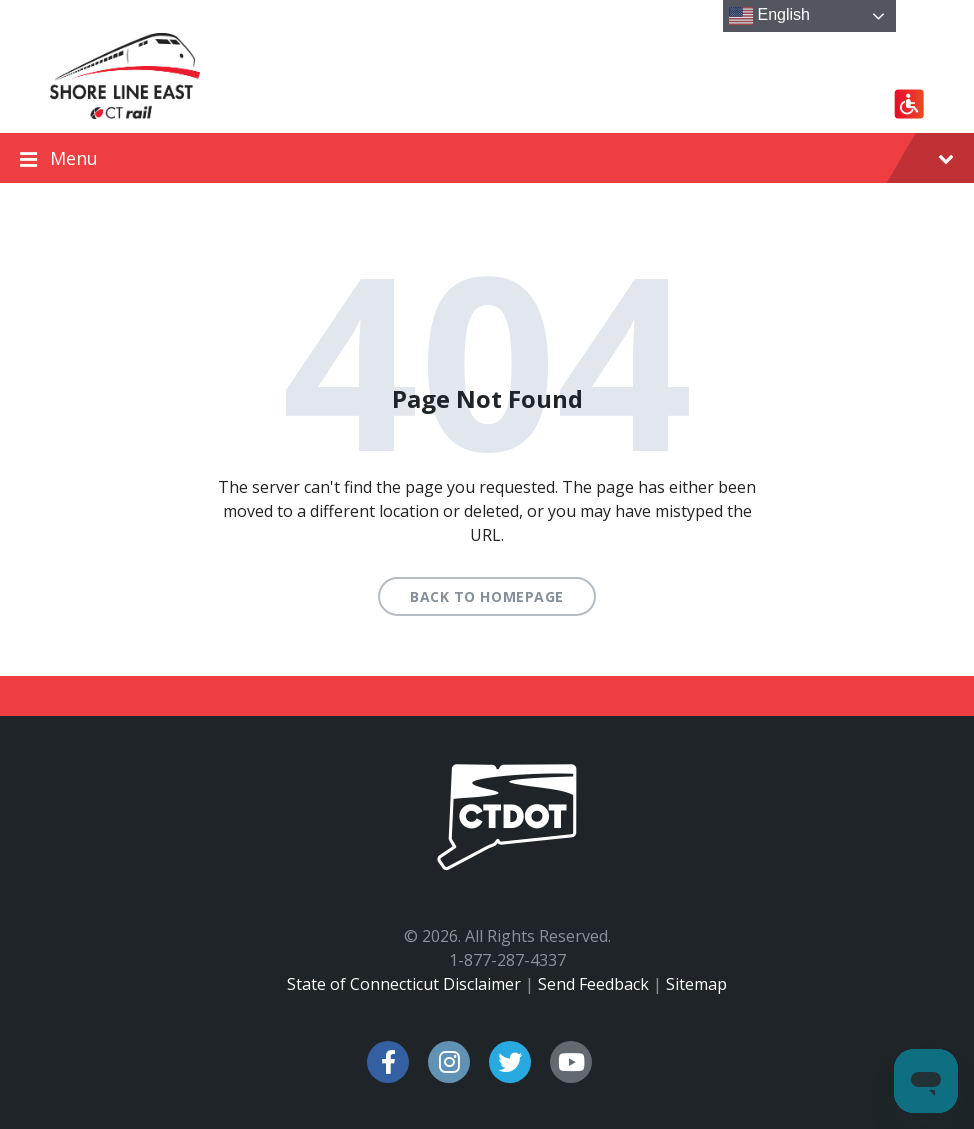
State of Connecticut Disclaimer (404, 984)
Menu (487, 159)
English (769, 16)
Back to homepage (487, 596)
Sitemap (696, 984)
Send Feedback (593, 984)
